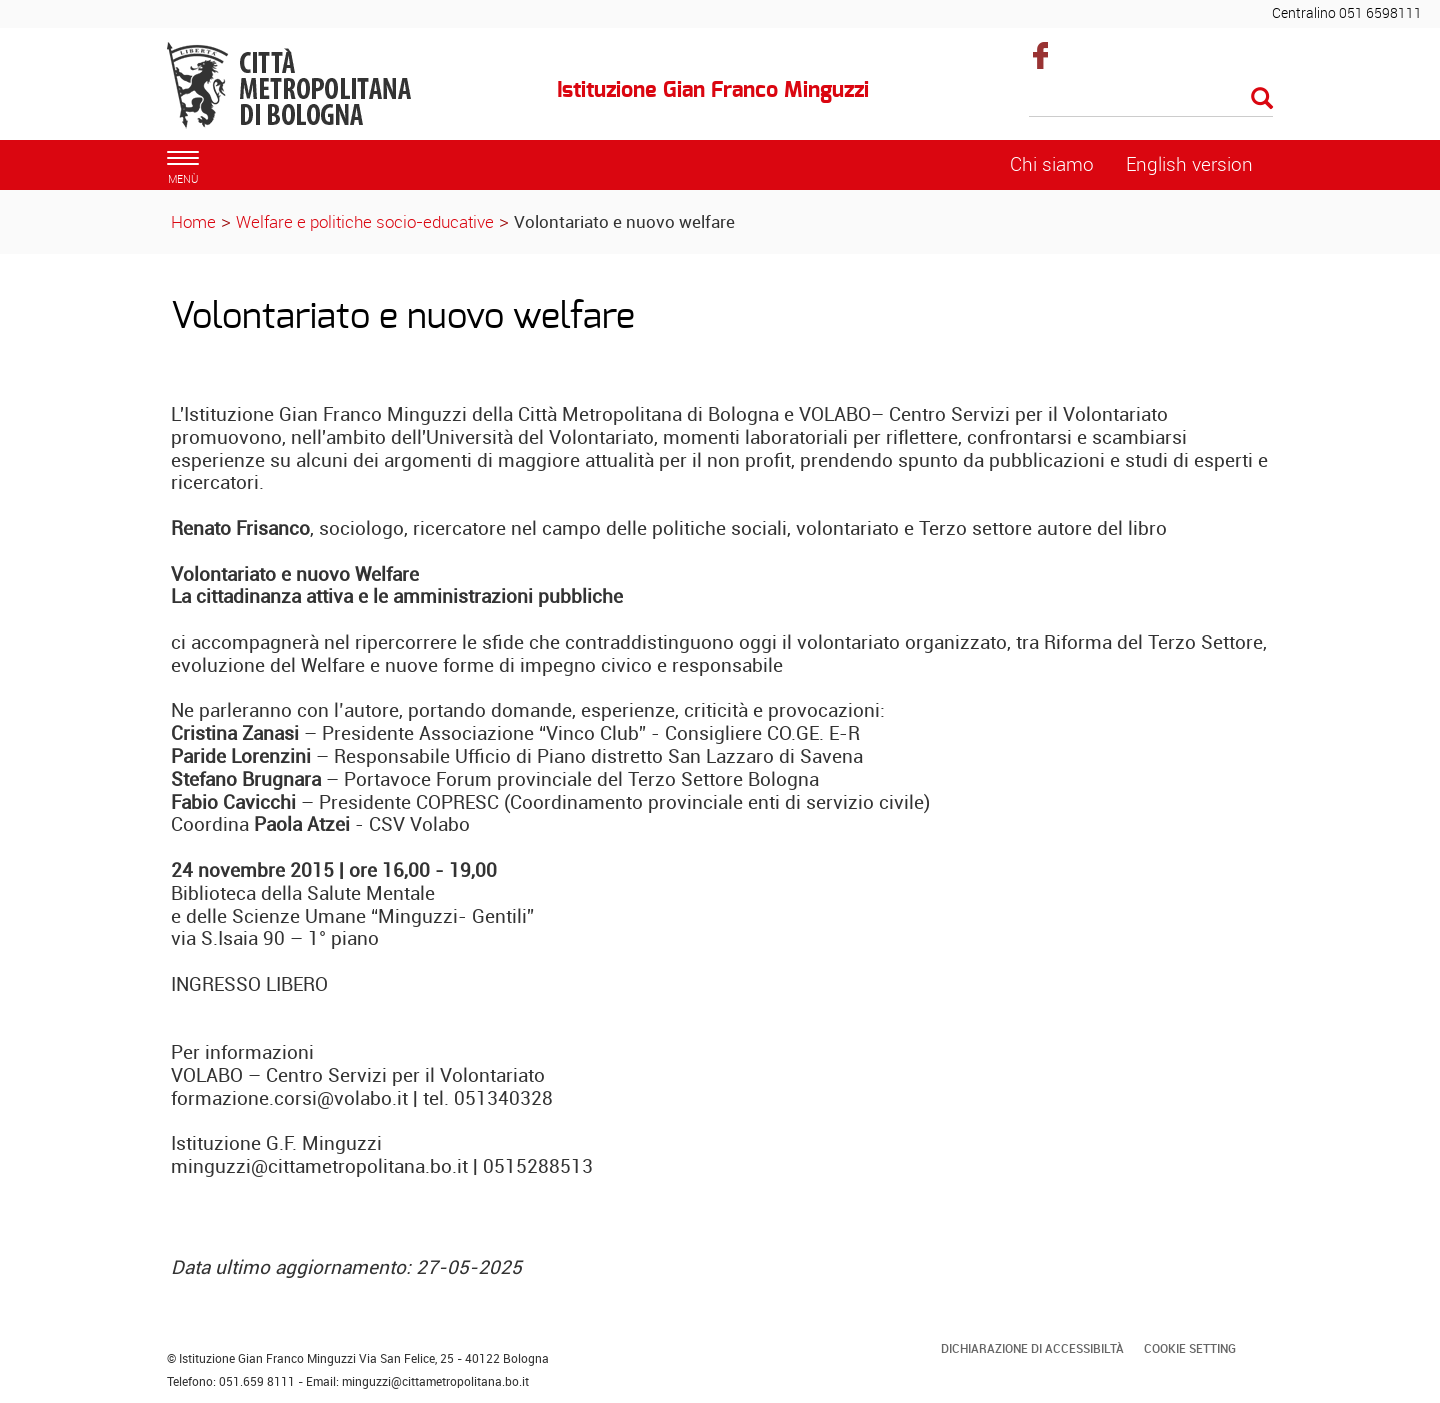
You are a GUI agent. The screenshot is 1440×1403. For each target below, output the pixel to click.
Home (193, 221)
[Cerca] (1151, 100)
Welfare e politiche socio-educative (365, 221)
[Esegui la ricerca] (1262, 99)
